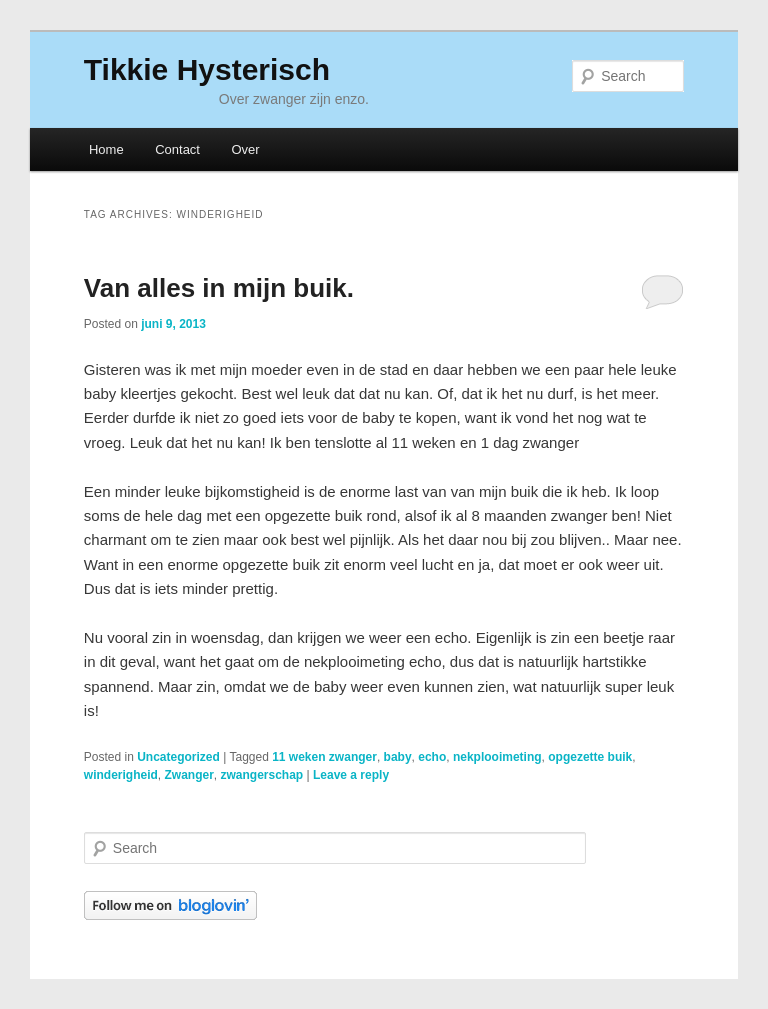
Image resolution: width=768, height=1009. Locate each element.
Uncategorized (178, 757)
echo (432, 757)
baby (398, 757)
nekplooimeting (497, 757)
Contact (177, 149)
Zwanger (188, 775)
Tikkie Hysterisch (207, 69)
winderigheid (121, 775)
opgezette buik (590, 757)
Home (106, 149)
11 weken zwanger (324, 757)
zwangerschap (262, 775)
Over (245, 149)
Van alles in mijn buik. (219, 288)
